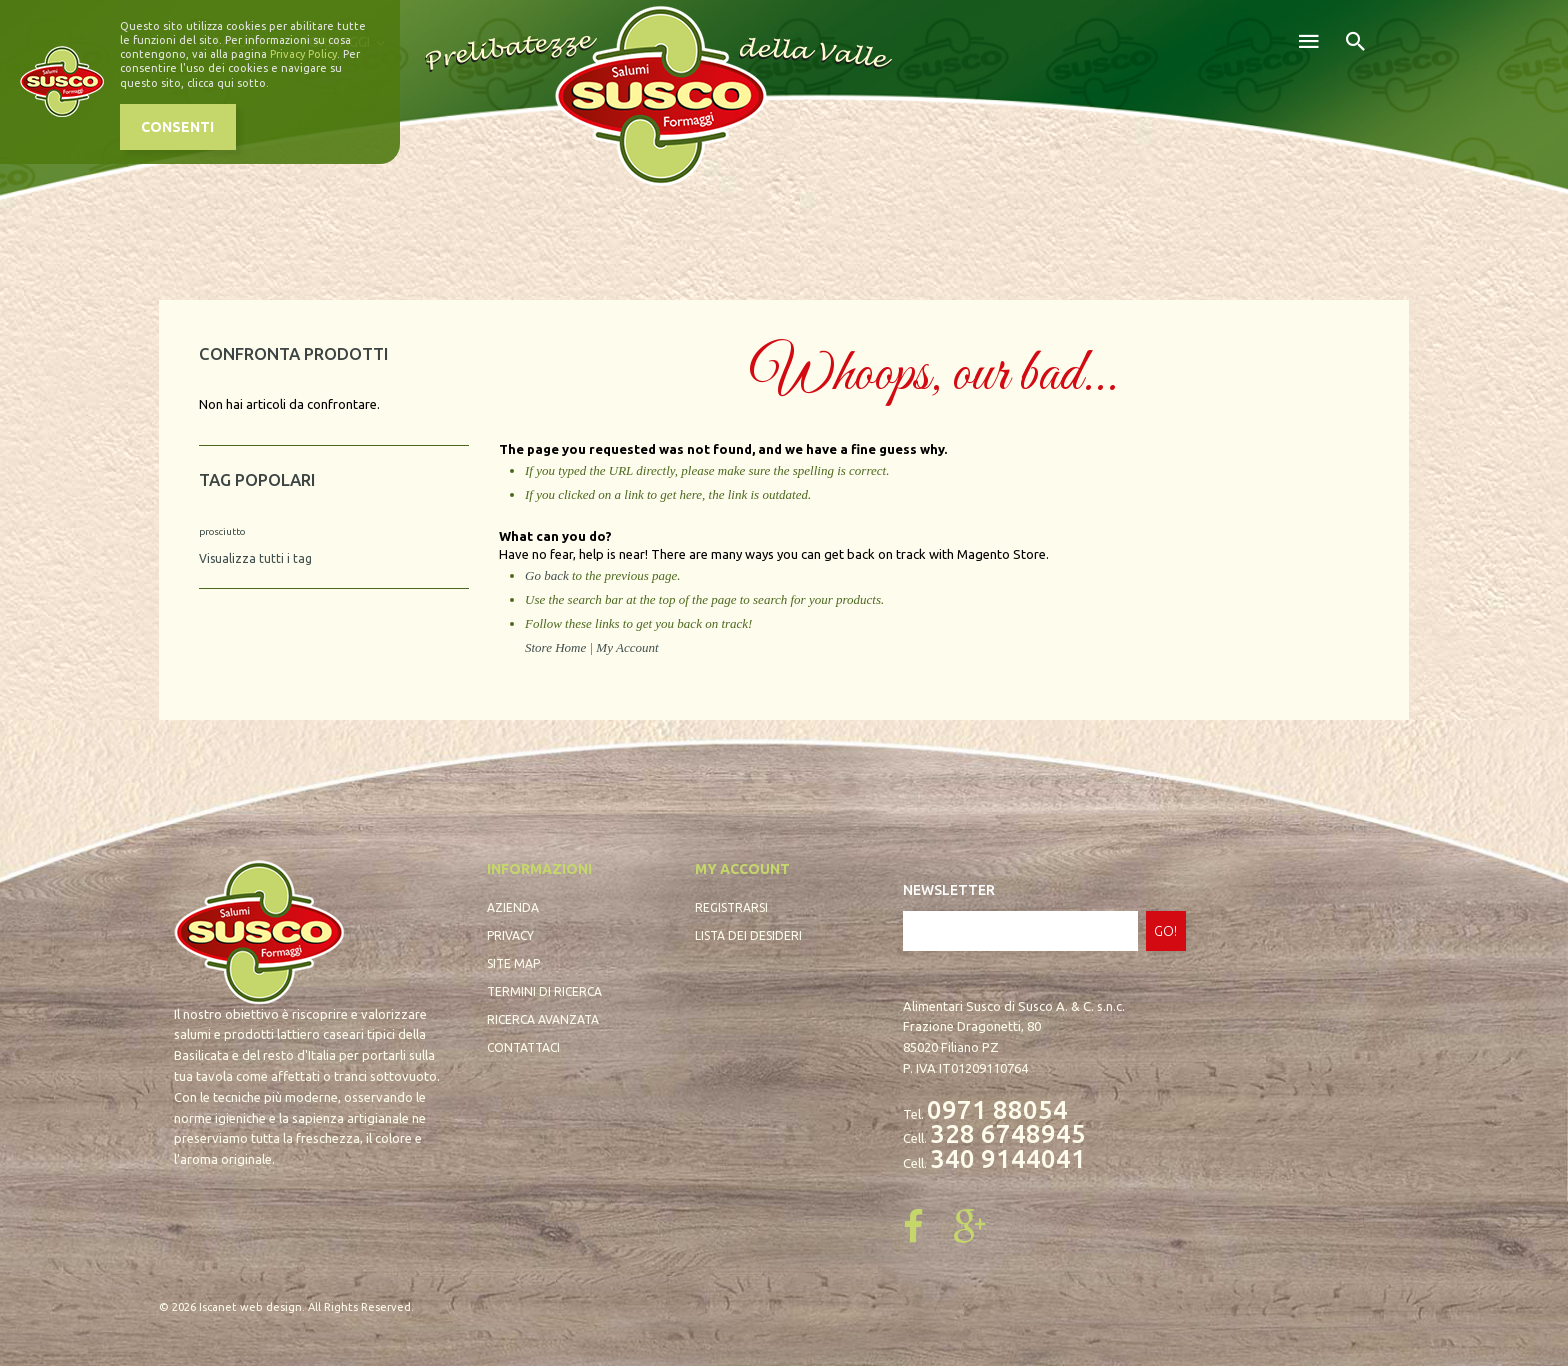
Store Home (555, 647)
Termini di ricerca (544, 991)
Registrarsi (731, 907)
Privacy (510, 935)
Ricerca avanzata (543, 1019)
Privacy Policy (303, 54)
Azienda (513, 907)
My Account (627, 647)
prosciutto (222, 531)
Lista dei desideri (748, 935)
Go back (547, 575)
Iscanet (218, 1307)
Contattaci (523, 1047)
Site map (513, 963)
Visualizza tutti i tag (255, 558)
